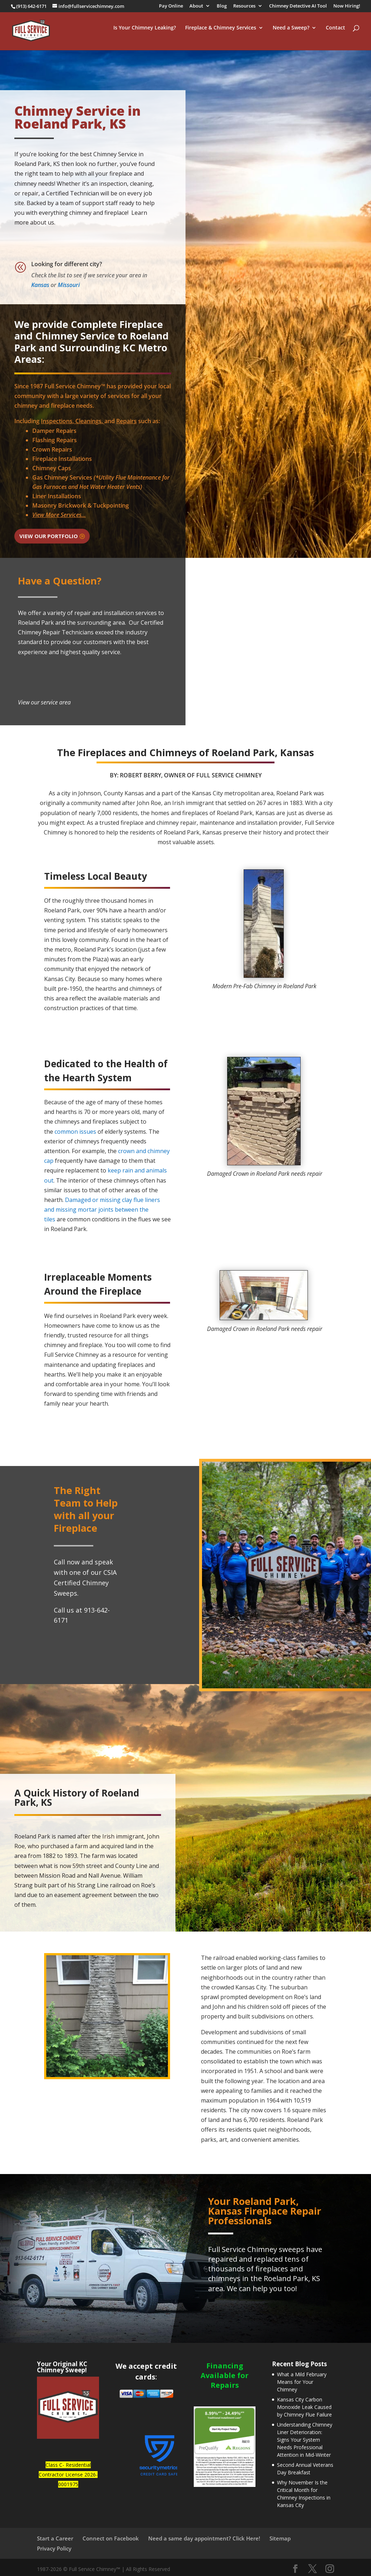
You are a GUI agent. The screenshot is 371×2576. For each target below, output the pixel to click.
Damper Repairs (54, 431)
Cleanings (88, 421)
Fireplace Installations (62, 459)
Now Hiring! (346, 6)
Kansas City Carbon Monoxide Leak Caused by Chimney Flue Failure (304, 2407)
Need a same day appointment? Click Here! (204, 2538)
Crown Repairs (52, 449)
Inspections (56, 421)
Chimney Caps (51, 468)
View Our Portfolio (48, 536)
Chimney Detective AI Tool (298, 6)
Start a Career (55, 2538)
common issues (75, 1132)
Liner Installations (56, 496)
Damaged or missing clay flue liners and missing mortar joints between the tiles (102, 1209)
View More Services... (59, 515)
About (196, 6)
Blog (222, 6)
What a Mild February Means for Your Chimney (302, 2382)
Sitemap (280, 2538)
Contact (335, 34)
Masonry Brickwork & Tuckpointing (80, 505)
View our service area (44, 702)
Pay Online (171, 6)
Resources (244, 6)
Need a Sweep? (291, 34)
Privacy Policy (54, 2547)
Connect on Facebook (111, 2538)
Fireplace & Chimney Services (220, 34)
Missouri (69, 285)
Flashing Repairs (54, 440)
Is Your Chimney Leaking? (144, 34)
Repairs (126, 421)
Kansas (40, 285)
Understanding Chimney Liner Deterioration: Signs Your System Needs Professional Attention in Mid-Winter (304, 2439)
